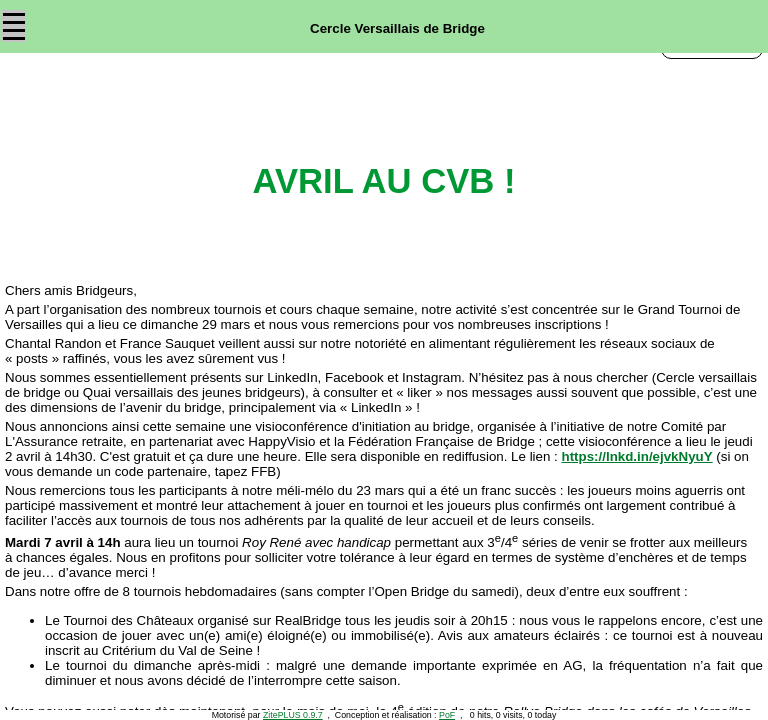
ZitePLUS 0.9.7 (293, 715)
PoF (447, 715)
